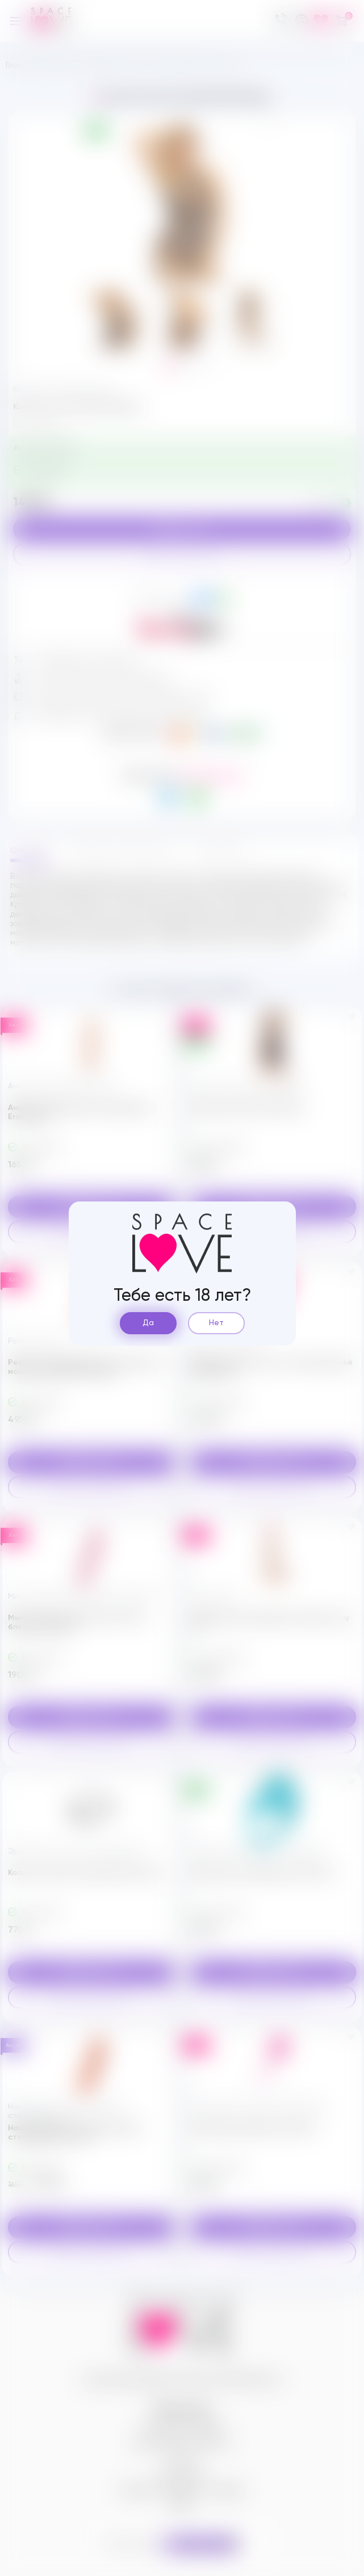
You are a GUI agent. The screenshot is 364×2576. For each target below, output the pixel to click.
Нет (216, 1323)
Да (148, 1323)
